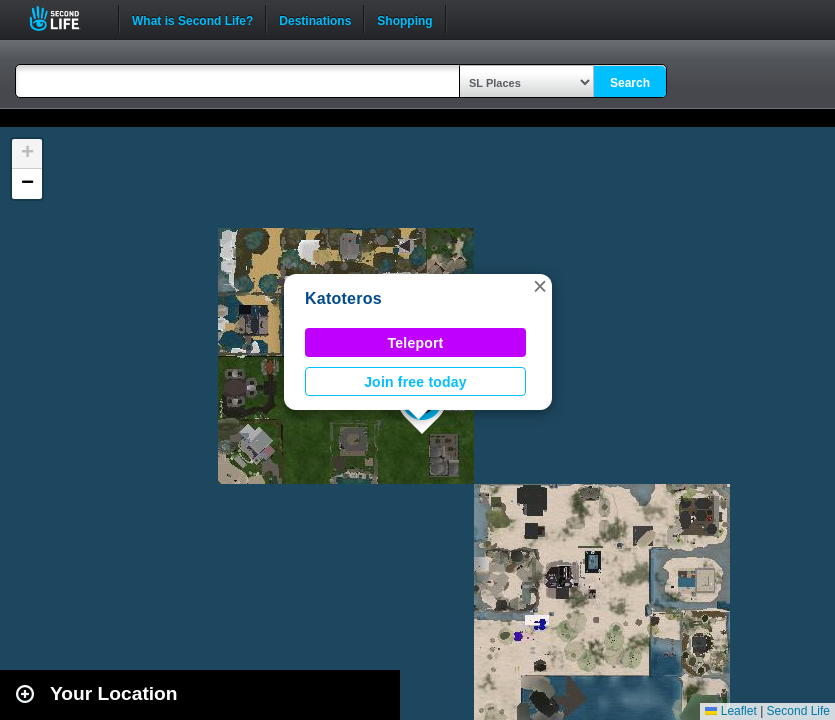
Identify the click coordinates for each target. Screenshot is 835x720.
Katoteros (343, 298)
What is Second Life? (192, 19)
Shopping (404, 19)
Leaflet (730, 711)
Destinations (315, 19)
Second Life (65, 18)
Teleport (416, 343)
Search (630, 83)
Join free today (415, 382)
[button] (540, 286)
